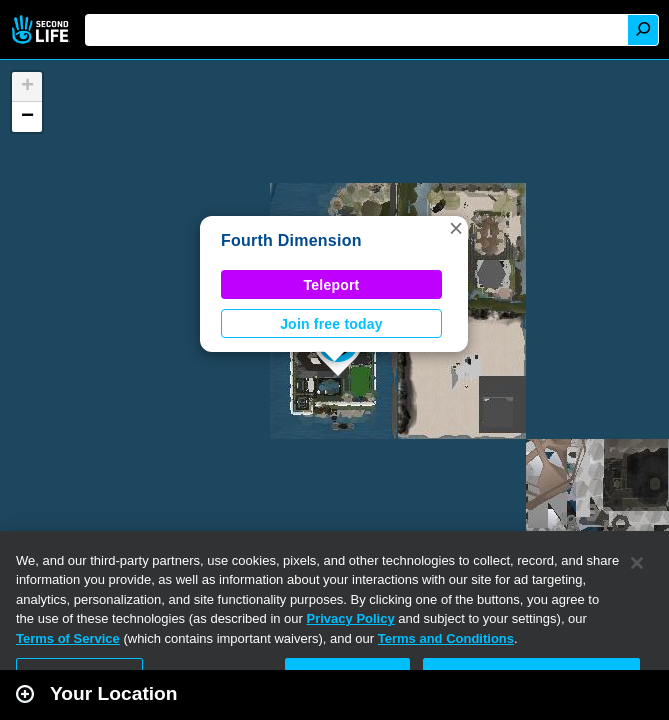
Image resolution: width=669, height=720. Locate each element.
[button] (456, 228)
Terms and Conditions (446, 638)
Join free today (331, 324)
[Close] (637, 563)
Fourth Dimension (291, 240)
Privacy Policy (351, 618)
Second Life (42, 29)
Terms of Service (68, 638)
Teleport (332, 285)
